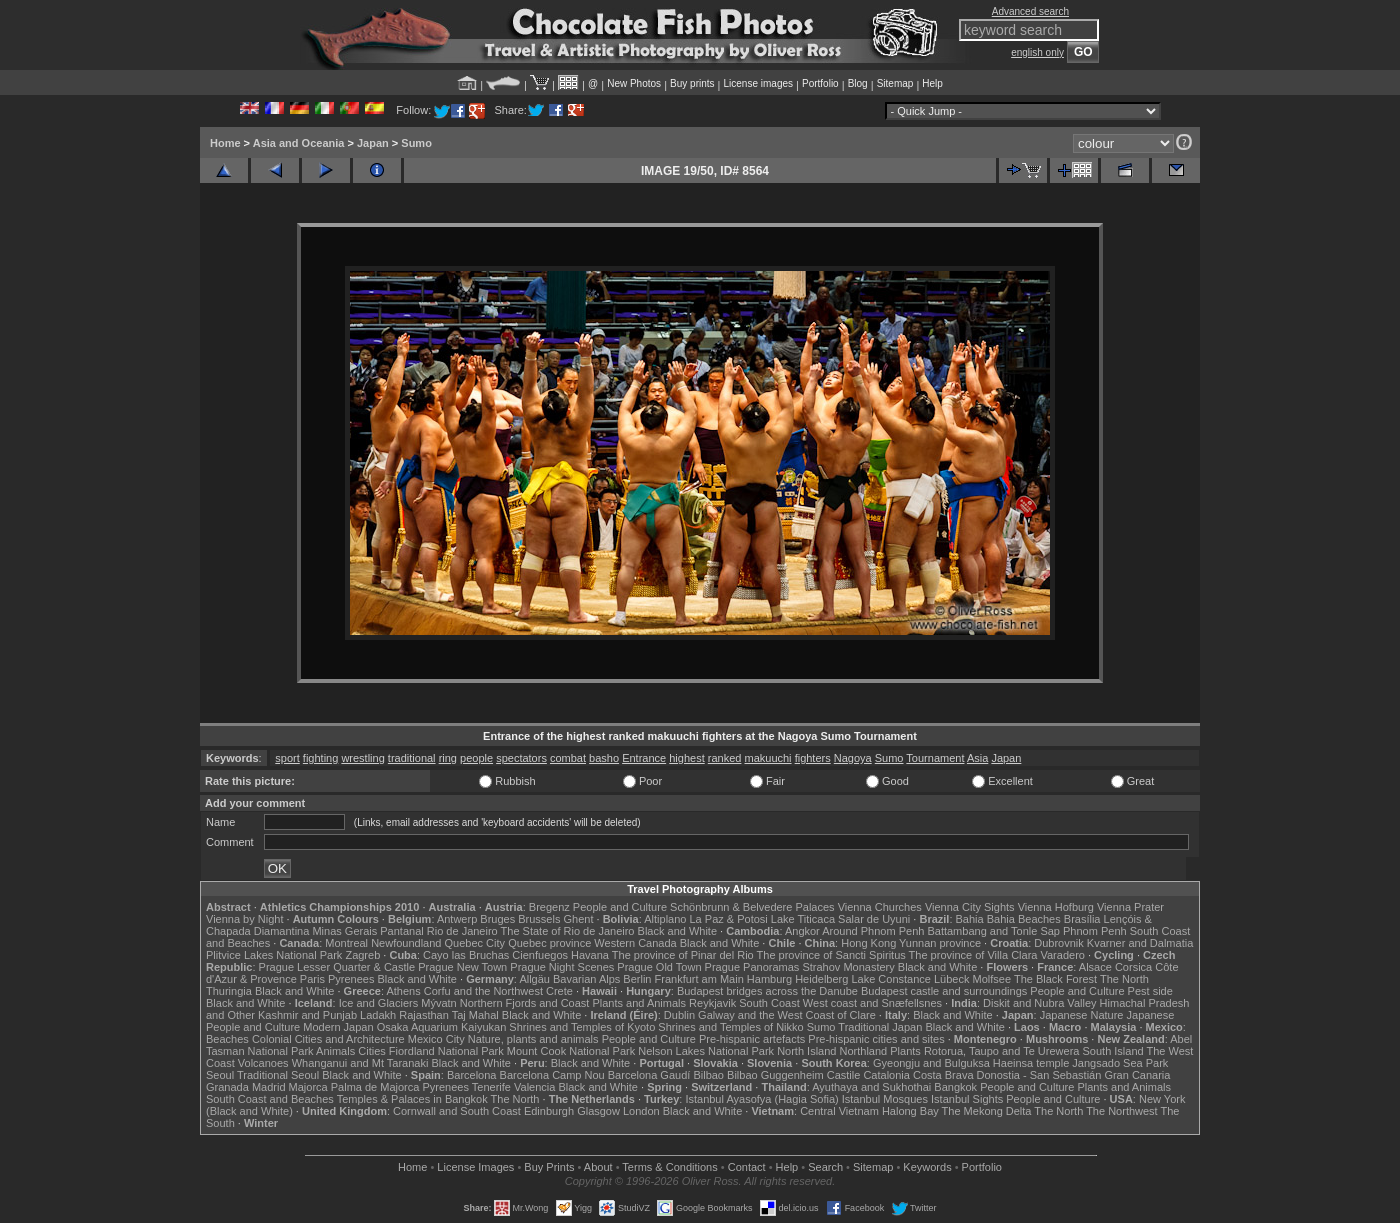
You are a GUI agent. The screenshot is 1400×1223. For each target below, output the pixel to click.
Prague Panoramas (752, 967)
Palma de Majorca (375, 1087)
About (598, 1167)
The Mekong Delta (987, 1111)
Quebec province (549, 943)
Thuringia (229, 991)
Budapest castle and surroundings (944, 991)
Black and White (677, 931)
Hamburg (769, 979)
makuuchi (767, 758)
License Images (475, 1167)
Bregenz (549, 907)
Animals (335, 1051)
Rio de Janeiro (462, 931)
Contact (747, 1167)
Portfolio (820, 83)
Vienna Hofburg (1056, 907)
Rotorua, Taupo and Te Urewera (1002, 1051)
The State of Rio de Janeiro (568, 931)
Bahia (970, 919)
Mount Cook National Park (571, 1051)
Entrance (644, 758)
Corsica (1133, 967)
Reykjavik (712, 1003)
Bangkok (955, 1087)
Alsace (1095, 967)
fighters (813, 758)
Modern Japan (338, 1027)
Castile (844, 1075)
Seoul (220, 1075)
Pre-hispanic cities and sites (876, 1039)
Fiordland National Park (446, 1051)
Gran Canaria (1137, 1075)
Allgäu (534, 979)
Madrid (269, 1087)
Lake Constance (891, 979)
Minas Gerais (344, 931)
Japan (373, 143)
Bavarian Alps (586, 979)
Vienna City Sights (970, 907)
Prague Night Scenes (562, 967)
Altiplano (665, 919)
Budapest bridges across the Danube (767, 991)
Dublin (679, 1015)
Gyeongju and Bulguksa (931, 1063)
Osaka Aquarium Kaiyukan (442, 1027)
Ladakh (378, 1015)
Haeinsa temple (1031, 1063)
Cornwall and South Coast (457, 1111)
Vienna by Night (244, 919)
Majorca (308, 1087)
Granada (227, 1087)
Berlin (637, 979)
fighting (320, 758)
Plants (905, 1051)
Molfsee (992, 979)
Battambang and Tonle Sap (993, 931)
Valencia (534, 1087)
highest (686, 758)
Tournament (935, 758)
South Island (1113, 1051)
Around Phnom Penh (873, 931)
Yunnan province (940, 943)
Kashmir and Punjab (307, 1015)
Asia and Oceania (299, 143)
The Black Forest (1055, 979)
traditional (412, 758)
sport (287, 758)
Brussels (539, 919)
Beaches (227, 1039)
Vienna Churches (880, 907)
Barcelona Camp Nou (552, 1075)
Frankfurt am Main (699, 979)
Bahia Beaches (1024, 919)
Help (932, 83)
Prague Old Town (659, 967)
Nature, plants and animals (533, 1039)
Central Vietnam (839, 1111)
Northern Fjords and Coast (525, 1003)
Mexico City (436, 1039)
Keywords (927, 1167)
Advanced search (1030, 11)
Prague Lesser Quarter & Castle (337, 967)
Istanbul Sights (967, 1099)
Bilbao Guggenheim (775, 1075)
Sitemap (895, 83)
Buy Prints (549, 1167)
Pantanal (401, 931)
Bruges (497, 919)
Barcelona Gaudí (649, 1075)
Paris (312, 979)
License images (758, 83)
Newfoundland (406, 943)
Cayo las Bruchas (466, 955)
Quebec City (475, 943)
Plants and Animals (639, 1003)
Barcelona (472, 1075)
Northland (864, 1051)
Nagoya (853, 758)
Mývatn (438, 1003)
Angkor (802, 931)
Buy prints (692, 83)
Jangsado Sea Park (1120, 1063)
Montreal (346, 943)
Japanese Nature (1082, 1015)
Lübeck (951, 979)
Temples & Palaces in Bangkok (412, 1099)
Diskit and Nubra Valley (1040, 1003)
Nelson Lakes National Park (706, 1051)
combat (568, 758)
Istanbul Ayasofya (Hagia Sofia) (761, 1099)
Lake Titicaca (803, 919)
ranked (725, 758)
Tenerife (491, 1087)
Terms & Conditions (669, 1167)
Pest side (1150, 991)
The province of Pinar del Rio (683, 955)
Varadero (1062, 955)
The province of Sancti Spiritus (831, 955)
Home (225, 143)
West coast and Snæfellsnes (872, 1003)
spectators (521, 758)
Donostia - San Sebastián (1039, 1075)
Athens (403, 991)
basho (604, 758)
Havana (590, 955)
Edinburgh (549, 1111)
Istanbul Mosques (885, 1099)
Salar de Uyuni (874, 919)
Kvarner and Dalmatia (1140, 943)
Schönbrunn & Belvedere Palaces (752, 907)
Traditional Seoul (278, 1075)
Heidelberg (821, 979)
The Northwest (1122, 1111)
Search (825, 1167)
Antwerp (457, 919)
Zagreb (362, 955)
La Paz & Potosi (729, 919)
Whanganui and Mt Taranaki (360, 1063)
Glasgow (598, 1111)
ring (448, 758)
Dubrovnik (1059, 943)
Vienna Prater (1130, 907)
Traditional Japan (880, 1027)
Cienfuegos (540, 955)
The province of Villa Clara (973, 955)
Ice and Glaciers (378, 1003)
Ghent (579, 919)
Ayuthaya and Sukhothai (871, 1087)
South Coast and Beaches (270, 1099)
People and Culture (620, 907)
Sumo (416, 143)
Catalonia (886, 1075)
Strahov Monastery (848, 967)
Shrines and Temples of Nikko (730, 1027)
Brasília (1082, 919)
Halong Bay (910, 1111)
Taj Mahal (475, 1015)
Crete (559, 991)
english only (1037, 52)
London (641, 1111)
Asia (977, 758)
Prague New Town (462, 967)
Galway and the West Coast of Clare (787, 1015)
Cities (372, 1051)
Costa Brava (943, 1075)
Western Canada (635, 943)
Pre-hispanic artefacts (752, 1039)
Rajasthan (424, 1015)
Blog (858, 83)
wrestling (362, 758)
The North (1124, 979)
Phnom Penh (1095, 931)
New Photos (634, 83)
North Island (806, 1051)
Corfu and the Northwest (483, 991)
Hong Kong (868, 943)
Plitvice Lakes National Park (274, 955)
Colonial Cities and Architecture (328, 1039)
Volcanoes (263, 1063)
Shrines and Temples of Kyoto (582, 1027)
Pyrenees (351, 979)
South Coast (769, 1003)
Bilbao (708, 1075)
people (476, 758)
